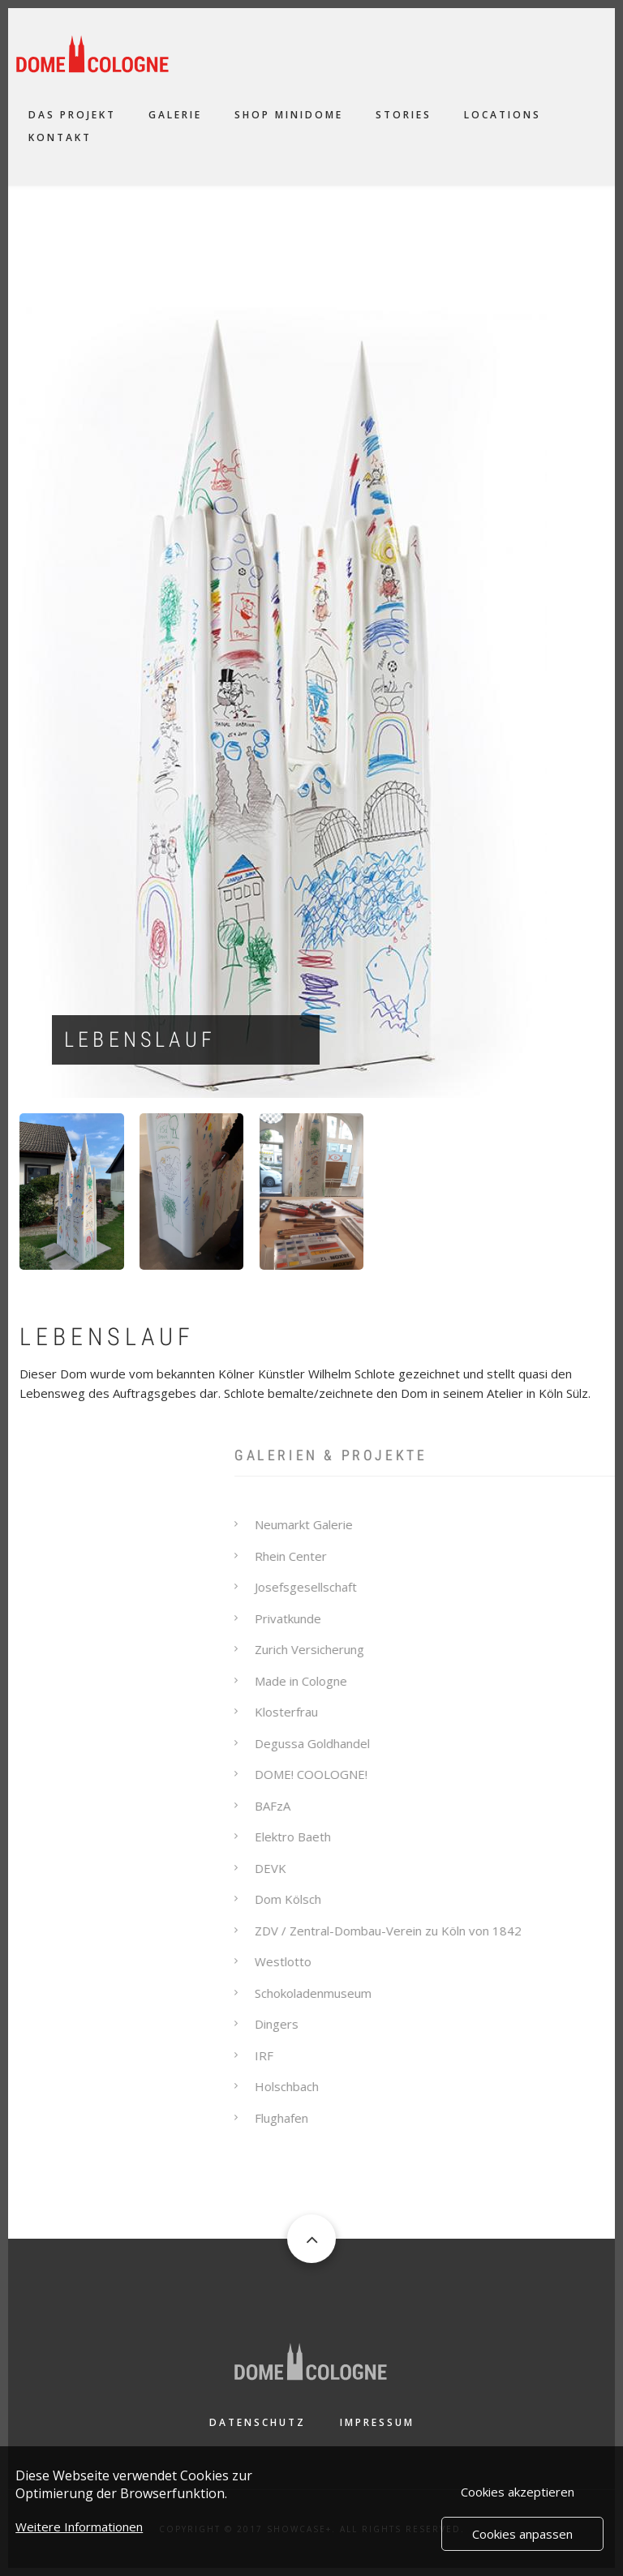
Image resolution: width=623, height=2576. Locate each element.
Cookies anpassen (522, 2539)
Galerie (175, 115)
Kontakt (60, 137)
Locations (502, 115)
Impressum (377, 2422)
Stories (404, 115)
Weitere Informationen (79, 2530)
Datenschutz (257, 2422)
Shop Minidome (288, 115)
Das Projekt (72, 115)
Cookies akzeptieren (517, 2496)
